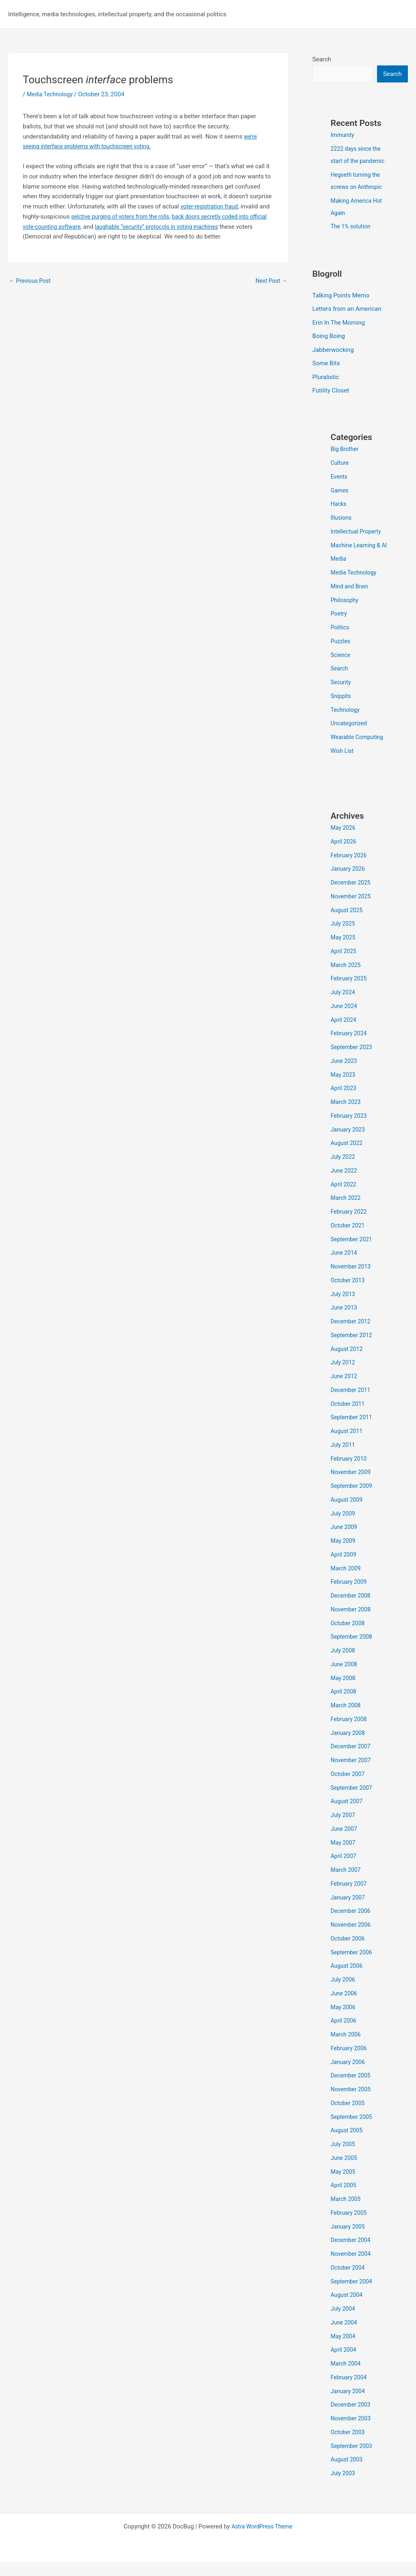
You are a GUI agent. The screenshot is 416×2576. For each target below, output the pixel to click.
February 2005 (350, 2226)
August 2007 (348, 1815)
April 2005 (344, 2199)
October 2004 (349, 2281)
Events (340, 478)
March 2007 (347, 1883)
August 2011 (348, 1444)
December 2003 (352, 2418)
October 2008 (349, 1637)
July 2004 (344, 2322)
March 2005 (347, 2212)
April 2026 (344, 855)
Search (321, 59)
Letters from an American (346, 310)
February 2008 (350, 1733)
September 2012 (353, 1349)
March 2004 (347, 2377)
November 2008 (352, 1623)
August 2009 (348, 1513)
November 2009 (352, 1486)
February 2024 (350, 1047)
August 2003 (348, 2473)
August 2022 (348, 1156)
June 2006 (345, 2007)
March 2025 (347, 978)
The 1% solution (352, 227)
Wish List (343, 764)
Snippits (342, 709)
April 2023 (344, 1102)
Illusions (342, 519)
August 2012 (348, 1362)
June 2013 (345, 1321)
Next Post (270, 281)
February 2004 (350, 2391)
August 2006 (348, 1979)
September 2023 (353, 1061)
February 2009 (350, 1595)
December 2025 (352, 896)
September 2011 (353, 1431)
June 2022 (345, 1184)
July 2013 (344, 1308)
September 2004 (353, 2295)
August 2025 (348, 924)
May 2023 (344, 1088)
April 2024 (344, 1033)
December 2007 (352, 1760)
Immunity (343, 135)
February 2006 (350, 2062)
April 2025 (344, 965)
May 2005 (344, 2185)
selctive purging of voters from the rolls (135, 216)
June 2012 (345, 1390)
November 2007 (352, 1774)
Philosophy (346, 614)
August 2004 (348, 2308)
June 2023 (345, 1074)
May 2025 (344, 951)
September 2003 (353, 2459)
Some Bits (326, 365)
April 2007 (344, 1869)
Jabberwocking (333, 351)
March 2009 (347, 1582)
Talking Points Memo (341, 296)
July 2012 (344, 1376)
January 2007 (349, 1911)
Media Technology (51, 94)
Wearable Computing (359, 751)
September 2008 (353, 1650)
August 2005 (348, 2144)
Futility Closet (330, 392)
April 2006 (344, 2034)
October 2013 (349, 1294)
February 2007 (350, 1897)
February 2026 (350, 869)
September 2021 (353, 1253)
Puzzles (341, 655)
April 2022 (344, 1198)
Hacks (339, 505)
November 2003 (352, 2432)
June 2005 (345, 2171)
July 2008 (344, 1664)
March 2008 (347, 1719)
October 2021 (349, 1239)
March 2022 (347, 1211)
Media (339, 572)
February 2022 (350, 1225)
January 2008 (349, 1746)
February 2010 (350, 1472)
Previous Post (31, 281)
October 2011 (349, 1417)
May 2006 (344, 2021)
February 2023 (350, 1129)
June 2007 (345, 1842)
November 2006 (352, 1938)
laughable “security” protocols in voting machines (197, 226)
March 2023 (347, 1115)
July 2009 (344, 1527)
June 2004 (345, 2336)
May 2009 (344, 1554)
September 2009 (353, 1499)
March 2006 (347, 2048)
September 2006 (353, 1966)
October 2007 (349, 1787)
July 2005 (344, 2158)
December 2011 (352, 1403)
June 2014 (345, 1266)
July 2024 (344, 1006)
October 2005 (349, 2117)
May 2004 (344, 2350)
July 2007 (344, 1828)
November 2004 (352, 2267)
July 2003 (344, 2487)
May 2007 (344, 1856)
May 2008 (344, 1692)
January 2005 (349, 2240)
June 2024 (345, 1019)
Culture (340, 464)
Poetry (339, 627)
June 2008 (345, 1678)
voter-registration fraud (211, 206)
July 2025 (344, 937)
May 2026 (344, 841)
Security (342, 696)
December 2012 (352, 1335)
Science (341, 668)
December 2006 (352, 1924)
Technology (346, 723)
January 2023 (349, 1143)
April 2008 (344, 1705)
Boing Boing (328, 337)
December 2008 (352, 1609)
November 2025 (352, 910)
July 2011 (344, 1458)
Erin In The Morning (338, 323)
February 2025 (350, 992)
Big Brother (346, 450)
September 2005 (353, 2130)
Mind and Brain (351, 600)
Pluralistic (325, 378)
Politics (341, 641)
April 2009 (344, 1568)
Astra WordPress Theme (262, 2540)
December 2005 (352, 2089)
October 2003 (349, 2446)
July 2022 (344, 1170)
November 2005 (352, 2103)
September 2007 (353, 1801)
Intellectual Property (358, 533)
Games (340, 492)
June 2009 (345, 1540)
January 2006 (349, 2075)
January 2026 (349, 882)
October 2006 (349, 1952)
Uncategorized (350, 737)
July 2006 (344, 1993)
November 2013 (352, 1280)
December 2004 (352, 2253)
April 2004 (344, 2363)
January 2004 (349, 2405)
